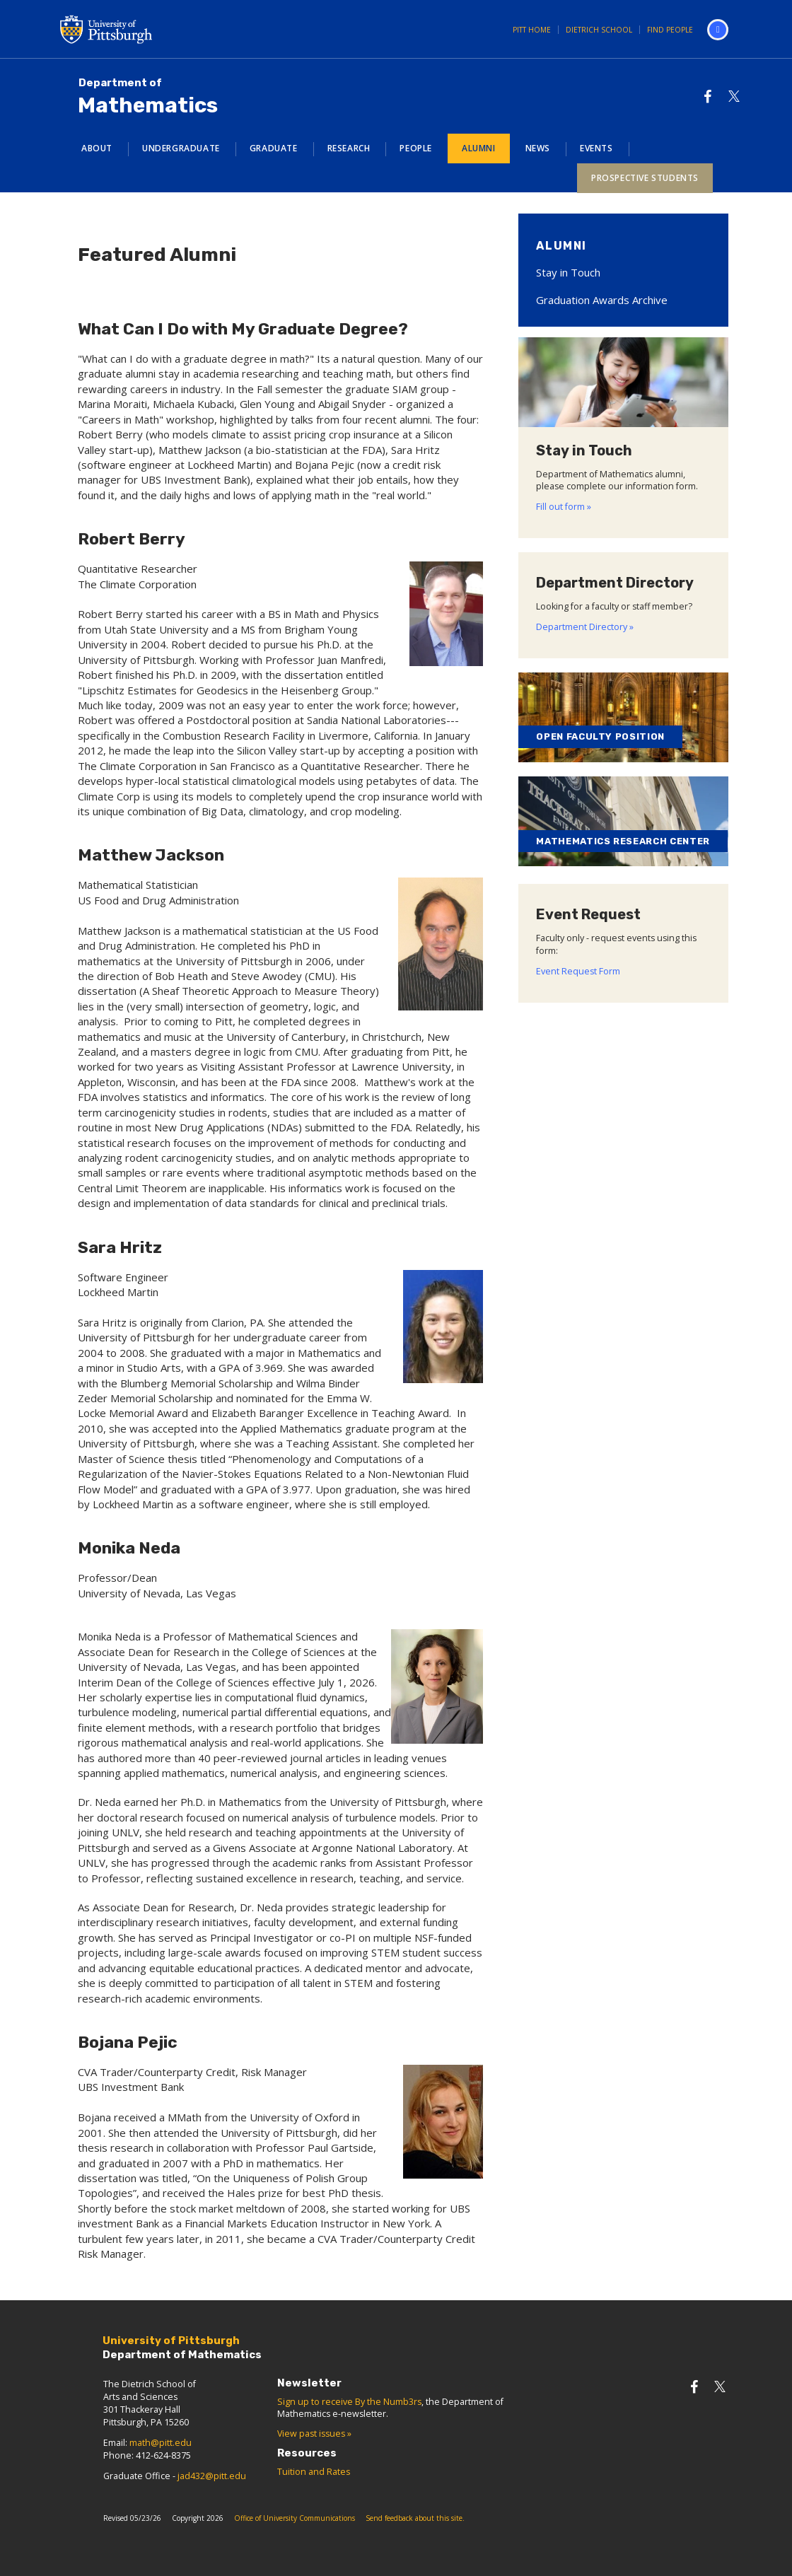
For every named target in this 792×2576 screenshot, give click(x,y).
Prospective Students (645, 178)
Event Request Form (578, 971)
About (96, 148)
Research (349, 148)
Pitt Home (532, 29)
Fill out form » (563, 507)
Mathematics (148, 97)
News (537, 148)
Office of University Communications (294, 2518)
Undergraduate (181, 148)
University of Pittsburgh (162, 29)
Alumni (479, 148)
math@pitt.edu (160, 2443)
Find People (670, 29)
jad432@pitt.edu (211, 2476)
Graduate (274, 148)
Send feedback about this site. (415, 2518)
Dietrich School (599, 29)
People (416, 148)
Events (596, 148)
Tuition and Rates (313, 2472)
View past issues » (314, 2434)
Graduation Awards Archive (602, 300)
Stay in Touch (568, 272)
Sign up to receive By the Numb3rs (349, 2402)
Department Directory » (585, 627)
